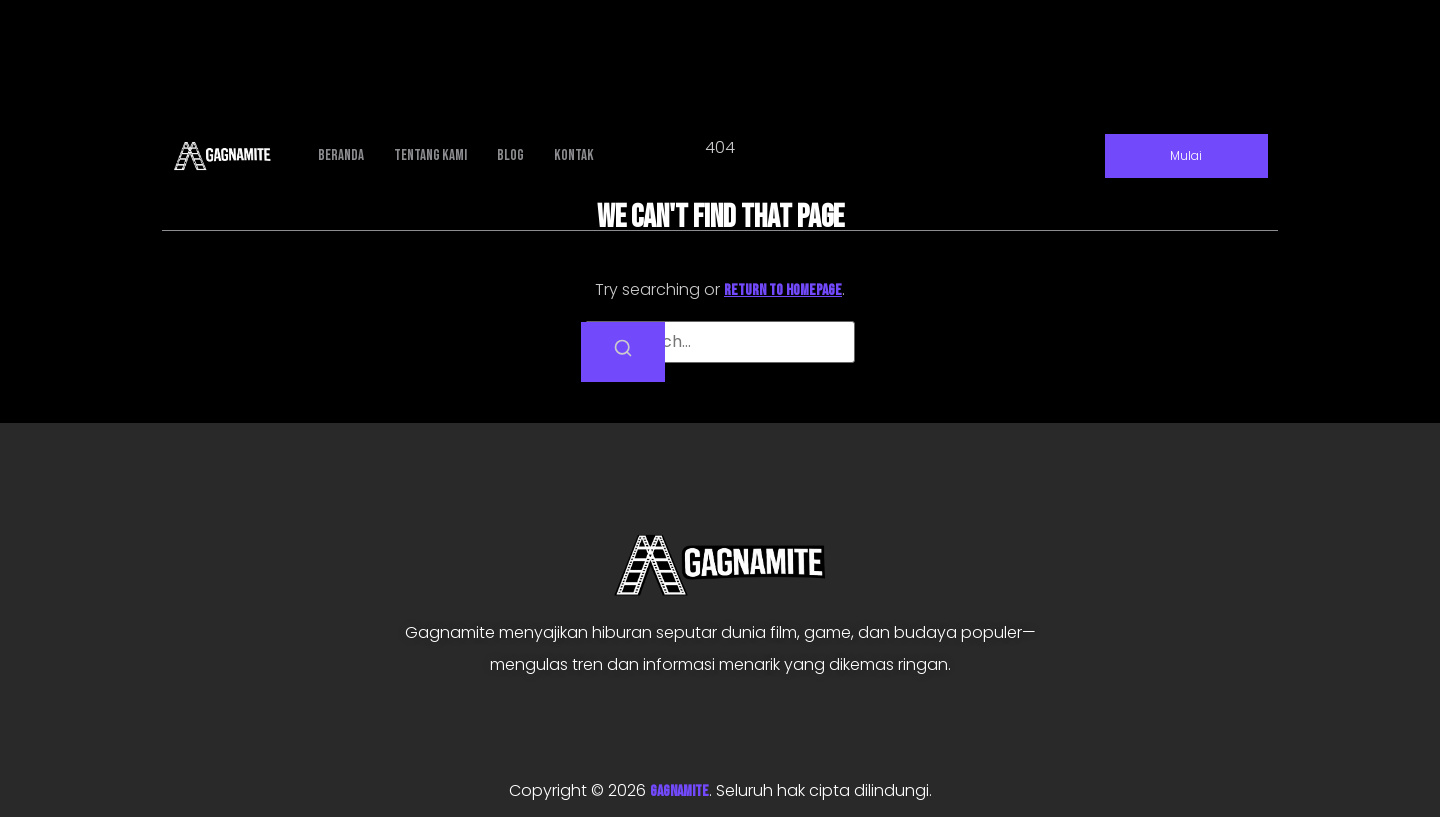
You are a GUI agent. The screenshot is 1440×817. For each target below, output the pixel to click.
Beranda (341, 155)
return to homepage (783, 290)
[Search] (623, 352)
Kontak (574, 155)
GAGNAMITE (679, 791)
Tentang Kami (430, 155)
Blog (510, 155)
